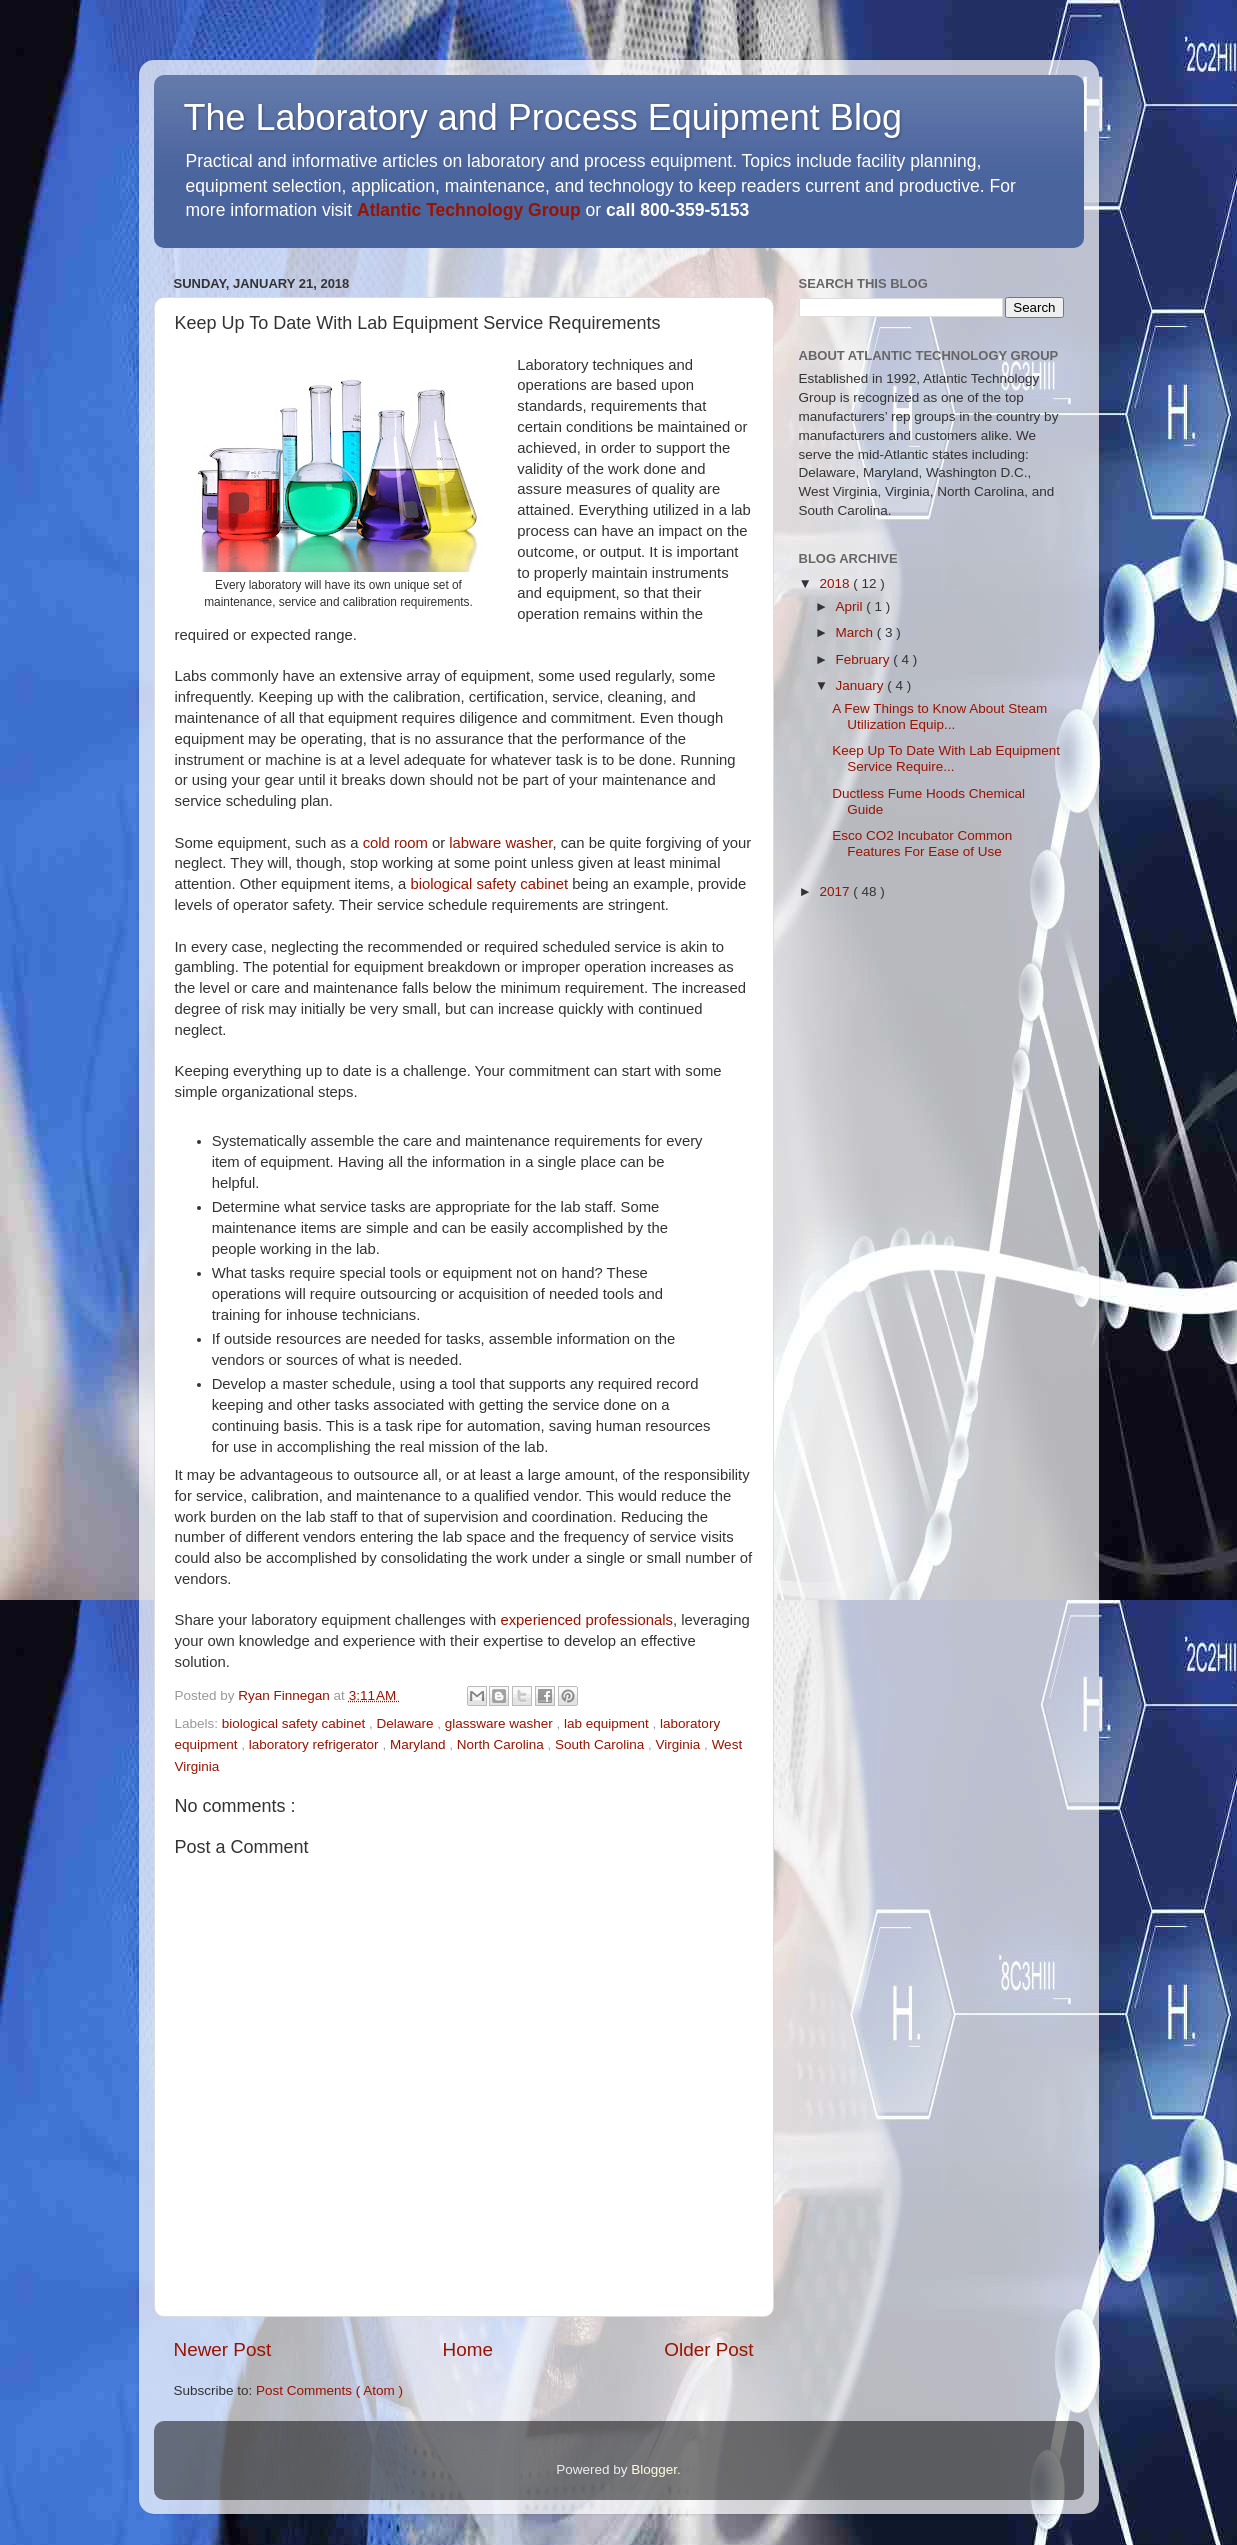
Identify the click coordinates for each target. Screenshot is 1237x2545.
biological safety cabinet (489, 884)
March (856, 632)
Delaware (406, 1723)
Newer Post (223, 2349)
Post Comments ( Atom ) (329, 2390)
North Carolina (502, 1744)
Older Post (708, 2349)
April (851, 606)
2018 (836, 583)
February (865, 659)
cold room (395, 843)
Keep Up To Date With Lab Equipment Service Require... (946, 758)
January (862, 685)
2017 (836, 891)
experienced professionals (586, 1620)
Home (468, 2349)
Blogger (654, 2469)
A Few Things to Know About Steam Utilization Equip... (939, 716)
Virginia (680, 1744)
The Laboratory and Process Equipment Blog (543, 117)
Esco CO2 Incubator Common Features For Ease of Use (922, 843)
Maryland (419, 1744)
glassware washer (501, 1723)
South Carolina (601, 1744)
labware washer (500, 843)
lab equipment (608, 1723)
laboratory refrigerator (316, 1744)
